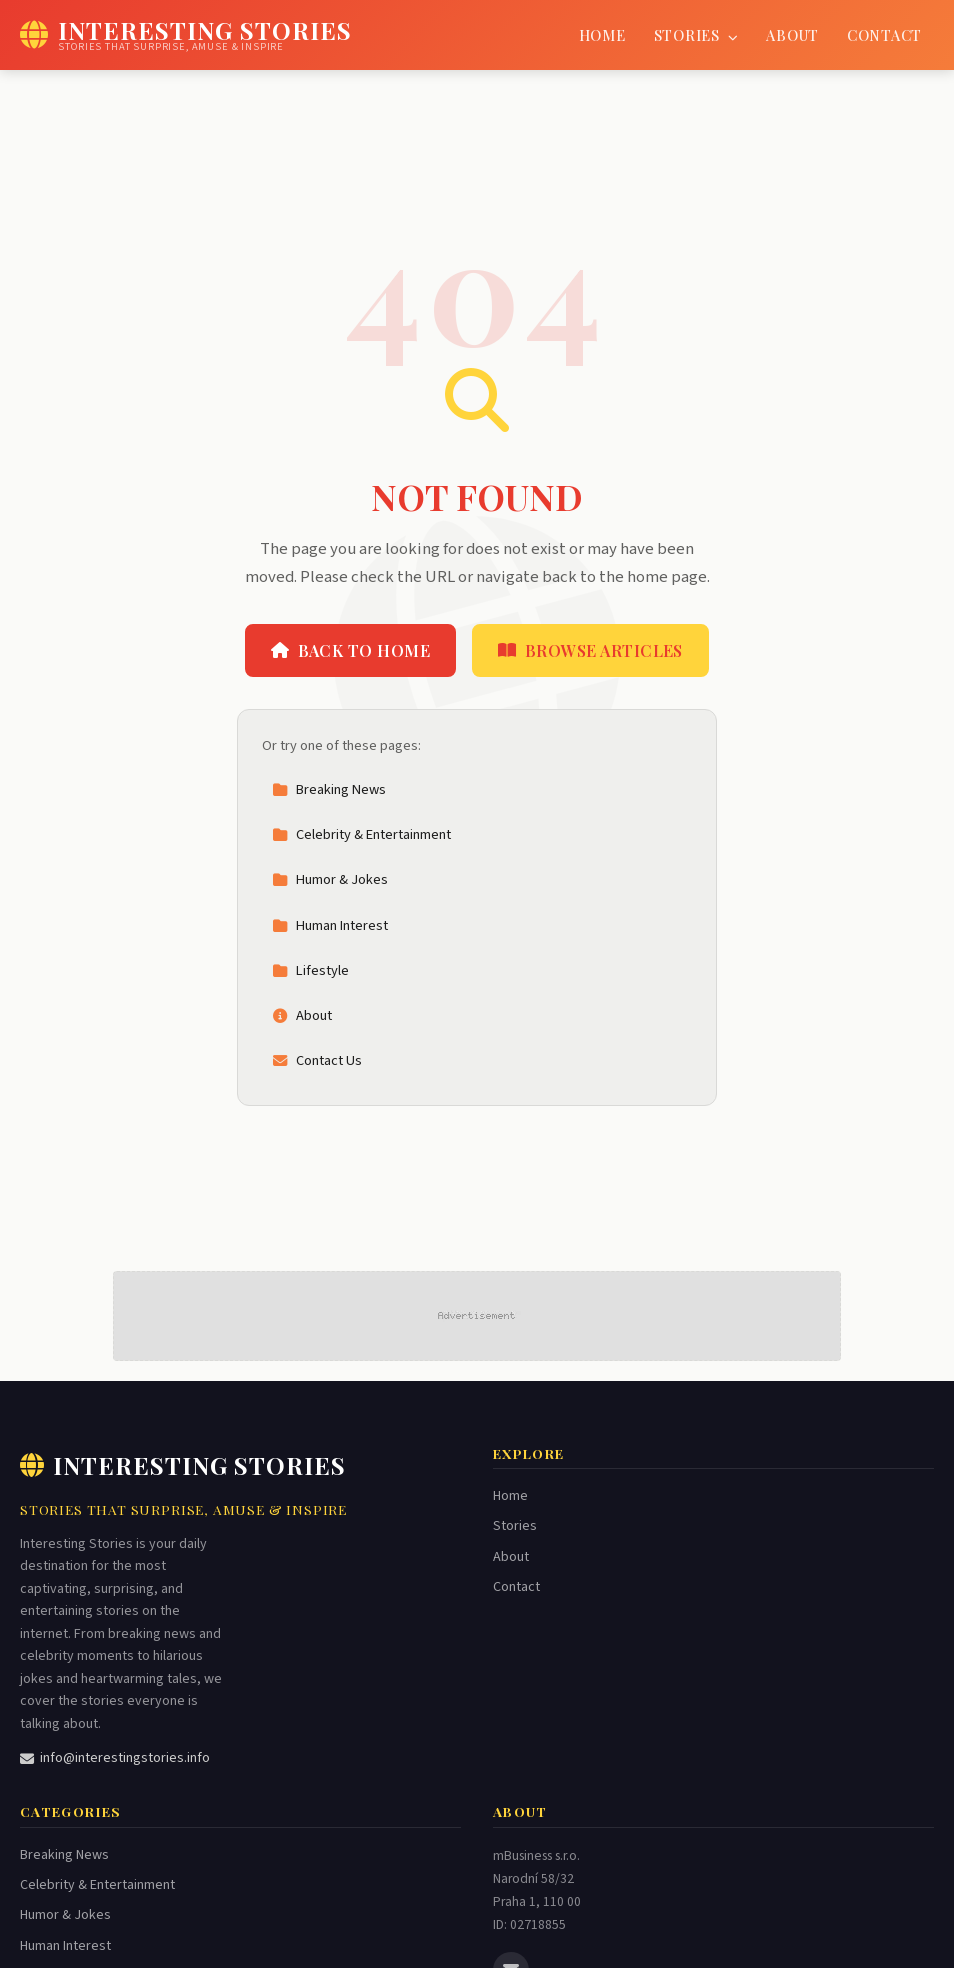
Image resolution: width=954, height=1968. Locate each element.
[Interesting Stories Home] (186, 35)
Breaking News (329, 789)
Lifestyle (310, 970)
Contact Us (317, 1060)
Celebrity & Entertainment (361, 834)
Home (602, 35)
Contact (884, 35)
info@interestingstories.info (115, 1758)
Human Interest (330, 925)
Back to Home (350, 650)
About (792, 35)
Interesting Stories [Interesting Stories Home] (183, 1465)
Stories (696, 35)
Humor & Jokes (330, 879)
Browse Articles (590, 650)
